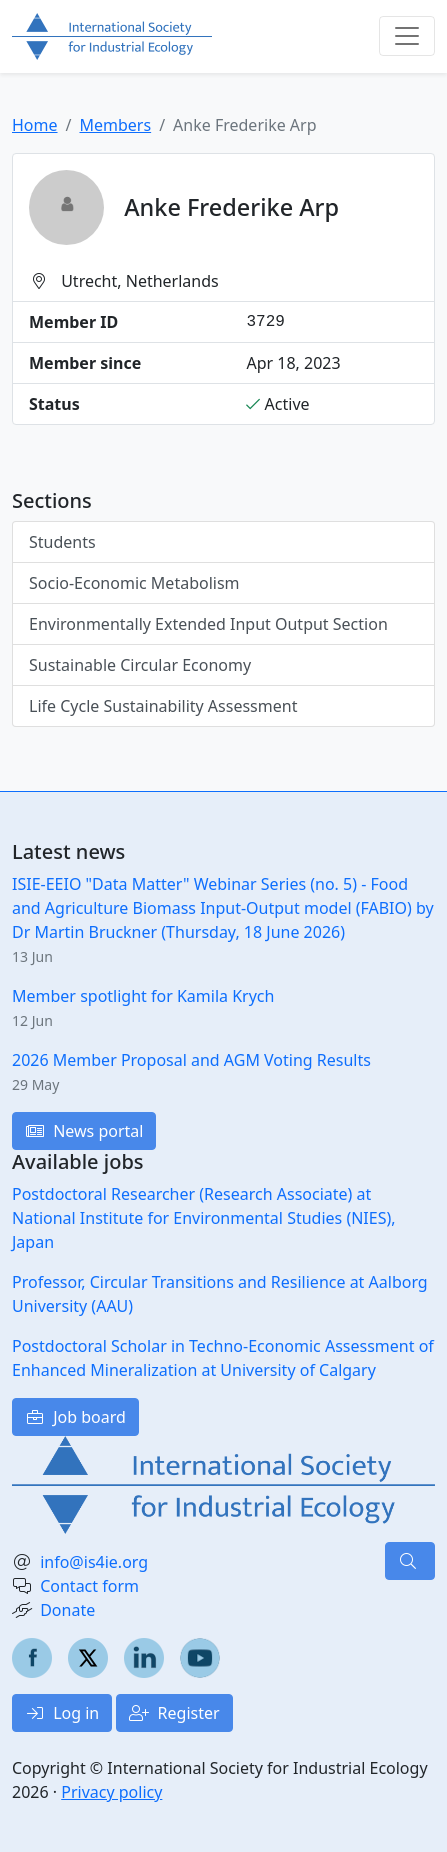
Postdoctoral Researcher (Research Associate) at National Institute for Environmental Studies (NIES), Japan (204, 1218)
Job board (75, 1417)
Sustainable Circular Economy (140, 665)
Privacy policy (111, 1792)
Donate (67, 1610)
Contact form (89, 1586)
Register (174, 1713)
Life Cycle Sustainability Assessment (163, 706)
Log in (62, 1713)
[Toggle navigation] (407, 36)
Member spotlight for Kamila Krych (143, 996)
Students (62, 542)
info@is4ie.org (94, 1562)
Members (115, 125)
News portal (84, 1131)
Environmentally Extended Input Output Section (208, 624)
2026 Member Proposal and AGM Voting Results (191, 1060)
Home (35, 125)
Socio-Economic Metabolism (134, 583)
